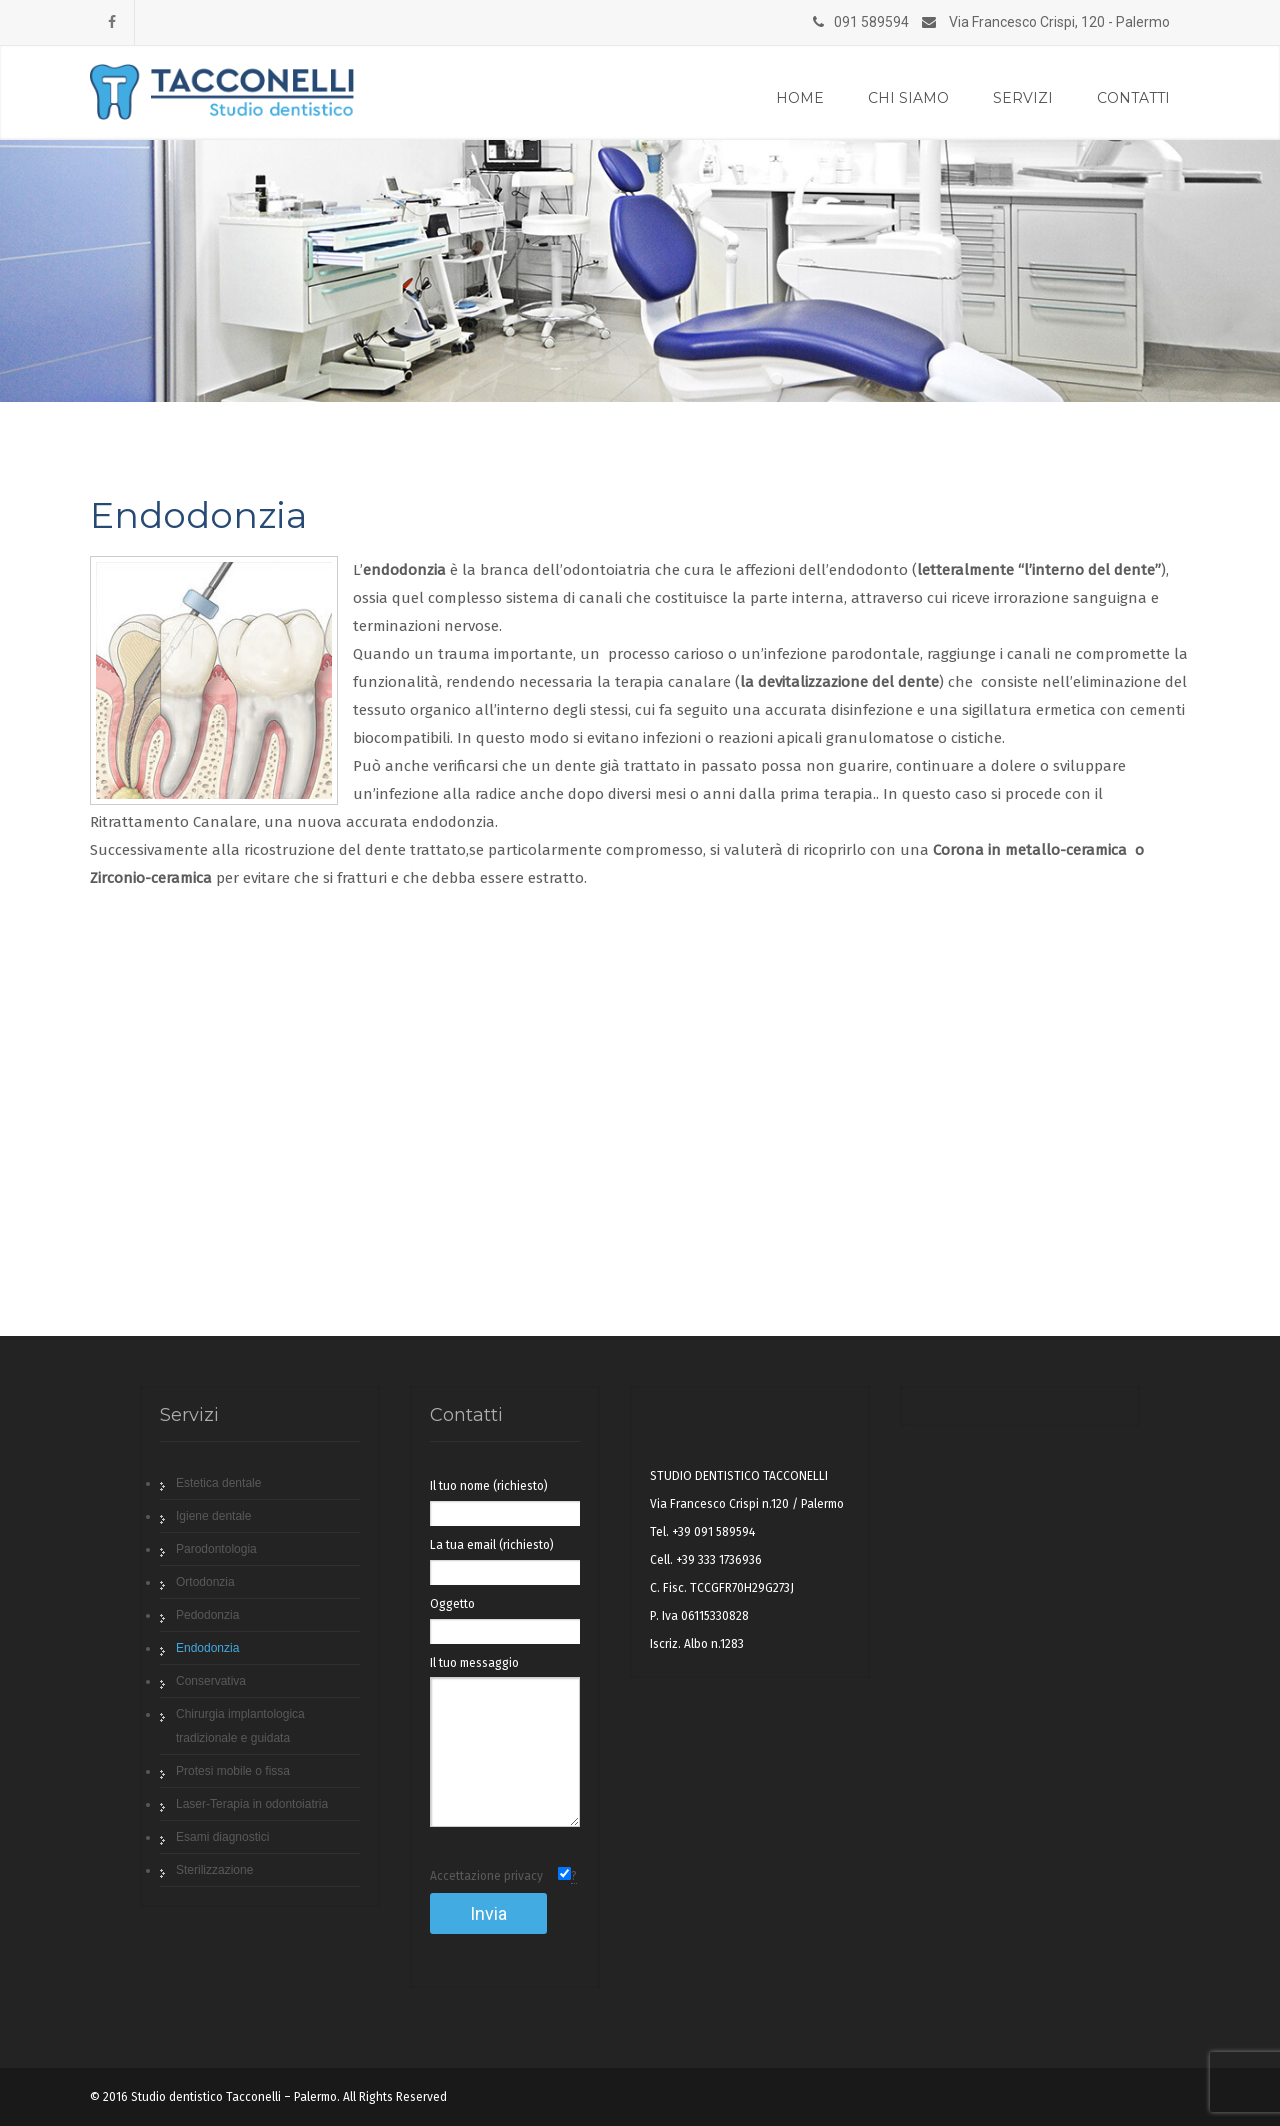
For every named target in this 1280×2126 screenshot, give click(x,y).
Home (800, 98)
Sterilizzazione (214, 1870)
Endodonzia (207, 1648)
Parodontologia (216, 1549)
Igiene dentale (213, 1516)
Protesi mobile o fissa (233, 1771)
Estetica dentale (218, 1483)
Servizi (1023, 98)
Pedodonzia (207, 1615)
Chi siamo (908, 98)
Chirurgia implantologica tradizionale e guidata (240, 1726)
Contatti (1133, 98)
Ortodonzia (205, 1582)
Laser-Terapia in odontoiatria (252, 1804)
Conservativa (211, 1681)
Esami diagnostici (222, 1837)
